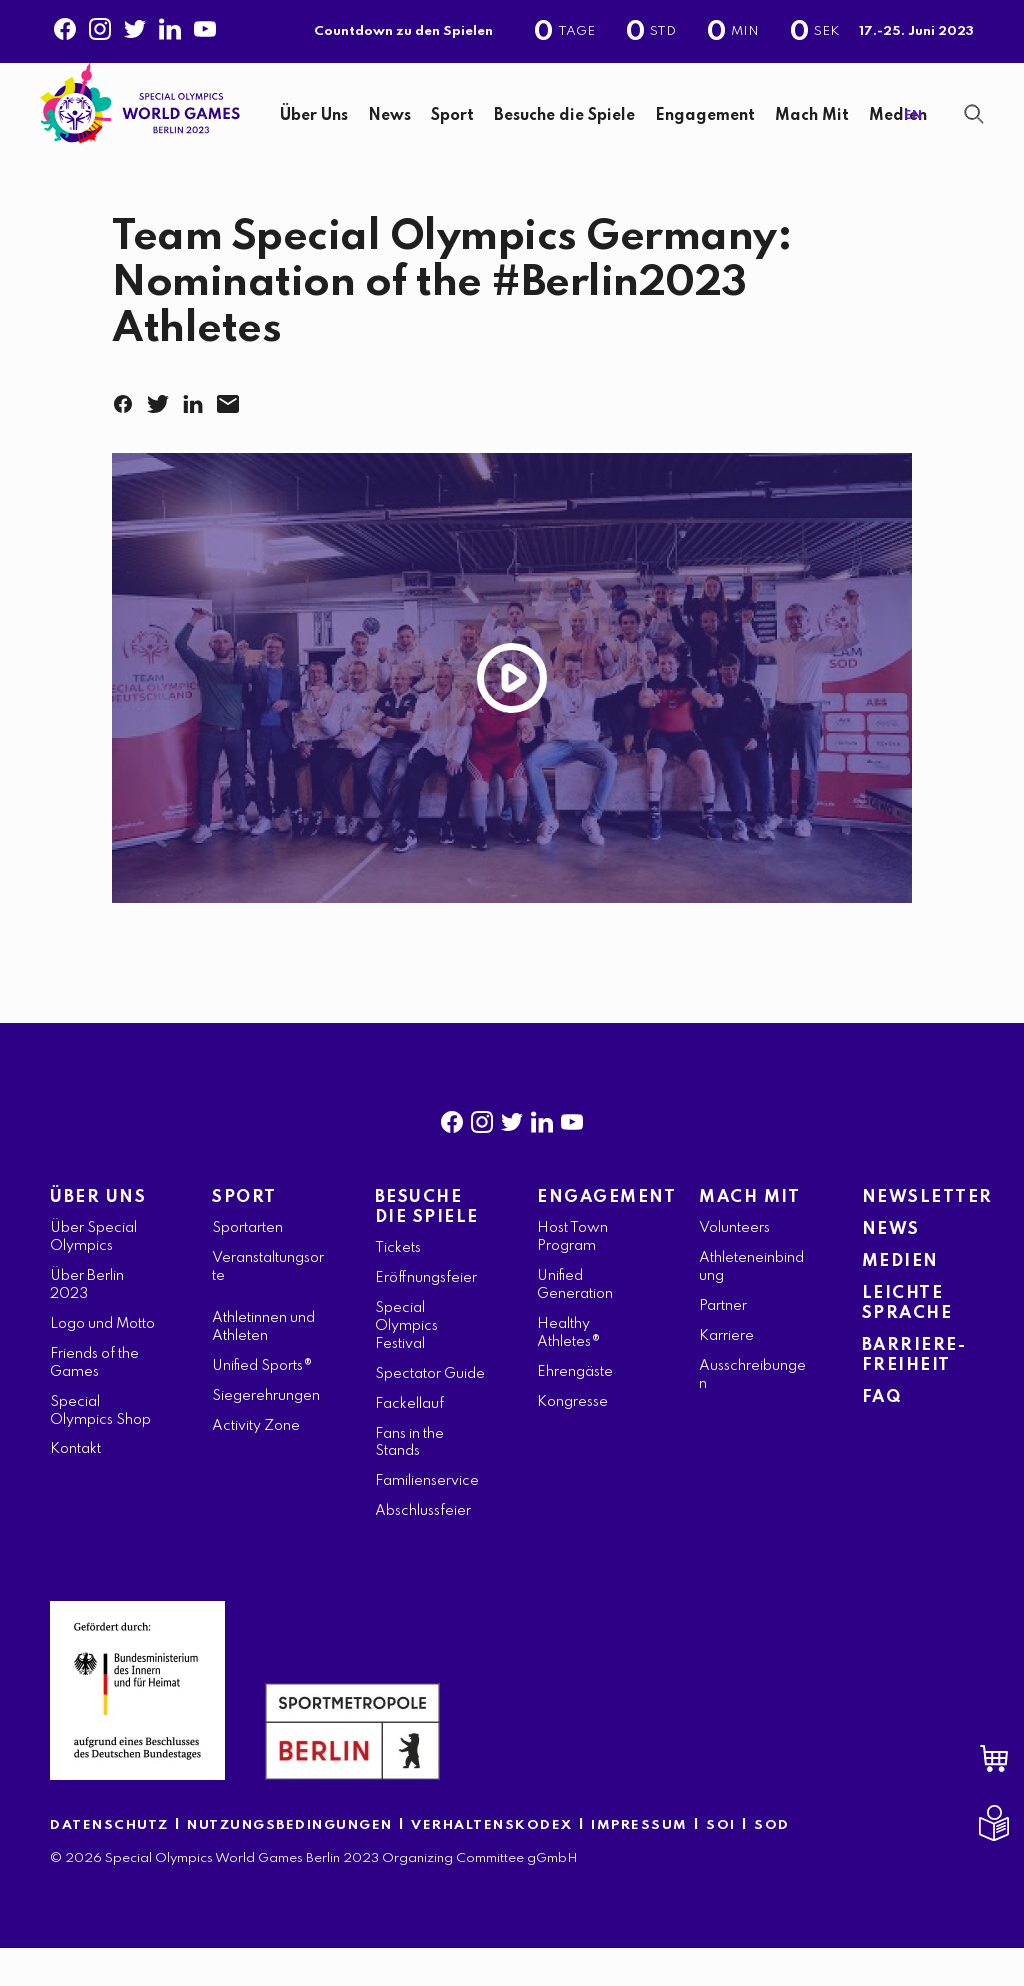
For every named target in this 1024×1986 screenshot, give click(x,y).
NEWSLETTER (918, 1235)
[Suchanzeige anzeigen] (974, 133)
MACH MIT (749, 1235)
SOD (772, 1863)
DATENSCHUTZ (109, 1863)
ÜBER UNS (98, 1235)
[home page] (140, 118)
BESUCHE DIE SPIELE (427, 1245)
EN (913, 134)
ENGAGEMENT (593, 1235)
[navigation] (577, 135)
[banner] (512, 128)
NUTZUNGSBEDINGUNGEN (290, 1863)
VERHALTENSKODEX (492, 1863)
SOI (721, 1863)
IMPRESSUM (639, 1863)
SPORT (244, 1235)
